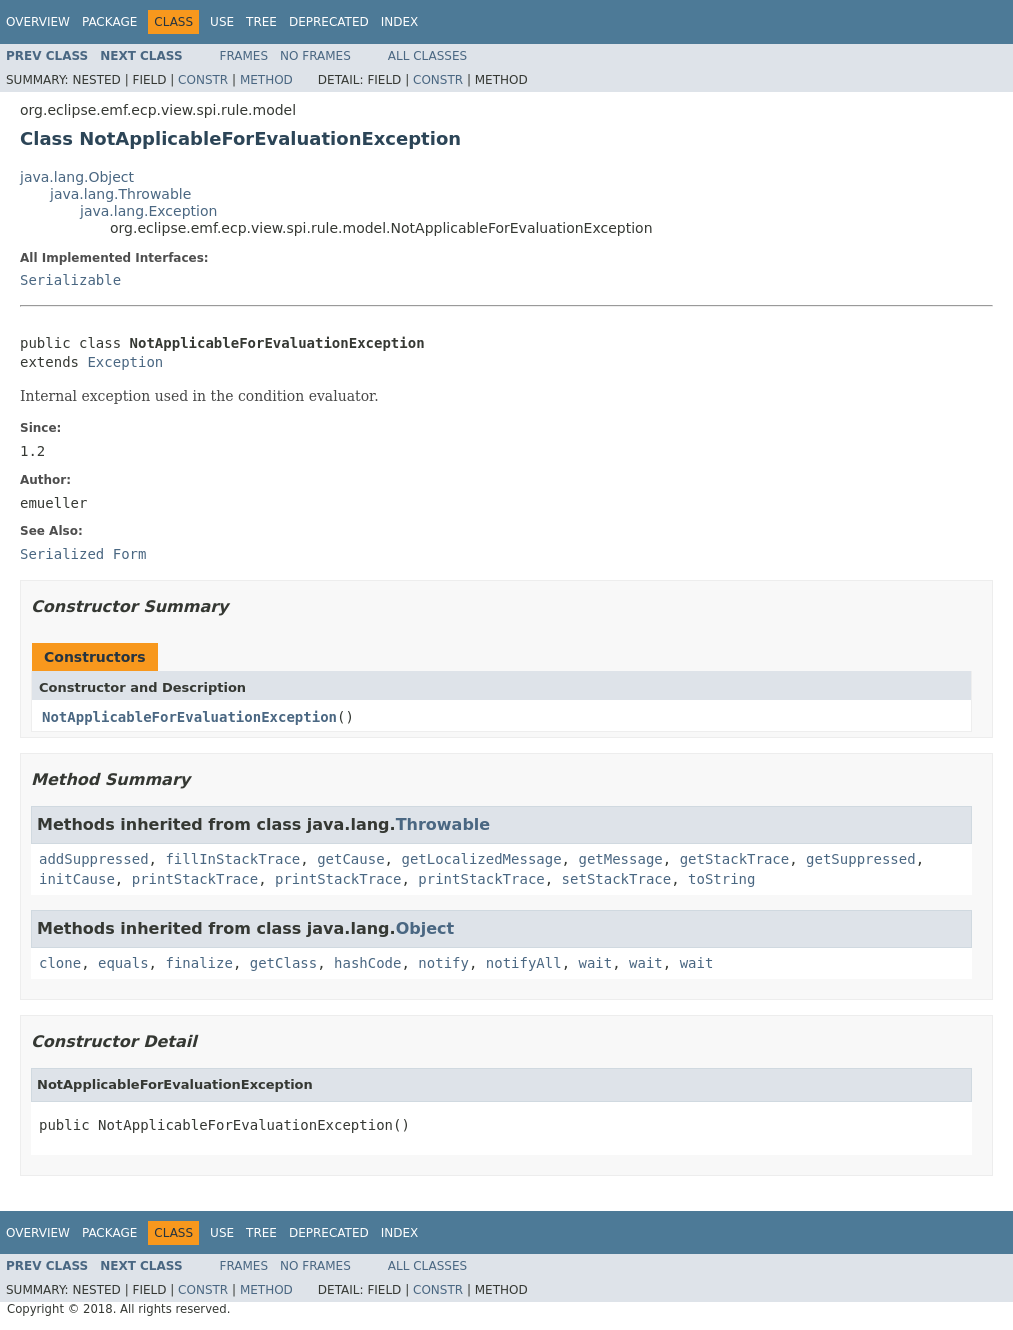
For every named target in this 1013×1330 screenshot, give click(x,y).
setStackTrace (617, 879)
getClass (283, 963)
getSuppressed (861, 859)
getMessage (620, 859)
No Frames (315, 56)
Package (109, 22)
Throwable (443, 824)
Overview (38, 22)
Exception (125, 362)
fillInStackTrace (232, 859)
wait (596, 963)
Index (400, 22)
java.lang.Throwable (120, 194)
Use (222, 22)
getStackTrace (735, 859)
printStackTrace (195, 879)
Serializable (70, 280)
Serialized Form (83, 554)
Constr (203, 80)
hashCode (367, 963)
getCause (350, 859)
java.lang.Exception (148, 211)
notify (443, 963)
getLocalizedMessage (481, 859)
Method (266, 80)
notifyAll (524, 963)
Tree (261, 22)
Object (425, 928)
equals (123, 963)
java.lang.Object (77, 177)
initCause (77, 879)
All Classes (427, 56)
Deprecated (329, 22)
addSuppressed (94, 859)
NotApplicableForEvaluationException (189, 717)
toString (721, 879)
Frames (244, 56)
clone (60, 963)
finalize (198, 963)
